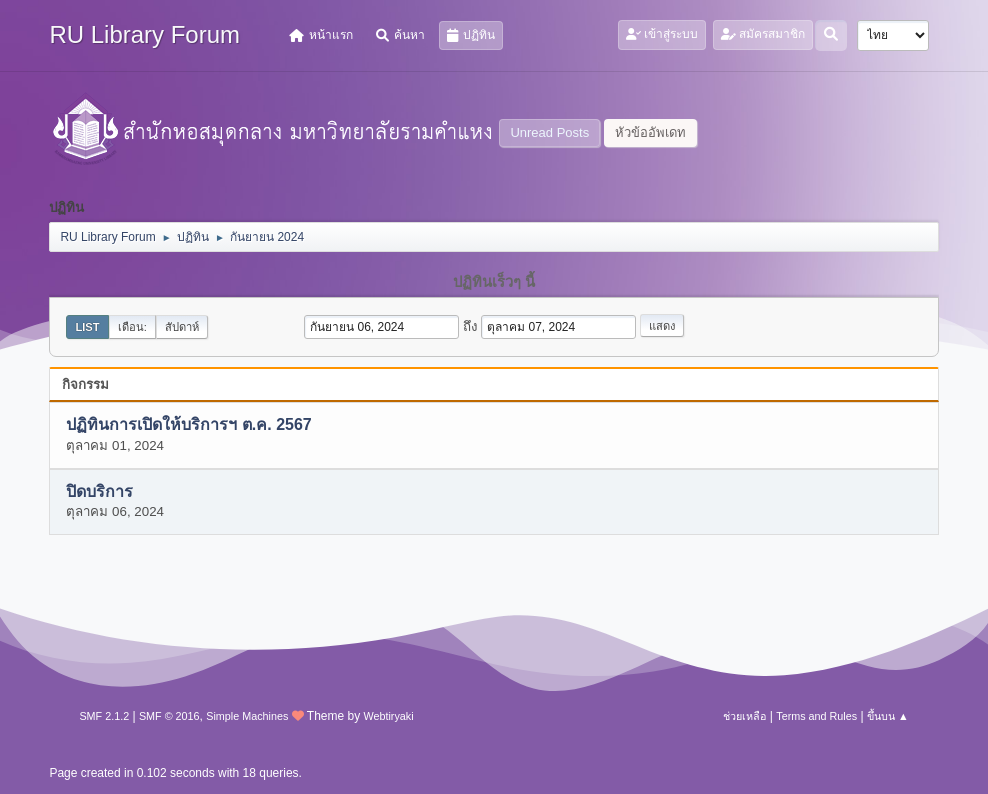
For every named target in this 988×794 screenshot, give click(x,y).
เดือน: (132, 327)
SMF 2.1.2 (104, 716)
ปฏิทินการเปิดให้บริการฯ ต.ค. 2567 (188, 425)
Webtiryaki (388, 716)
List (87, 327)
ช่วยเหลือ (744, 716)
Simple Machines (247, 716)
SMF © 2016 (169, 716)
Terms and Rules (816, 716)
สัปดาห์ (182, 327)
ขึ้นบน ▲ (888, 716)
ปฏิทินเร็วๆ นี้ (494, 282)
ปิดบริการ (99, 491)
